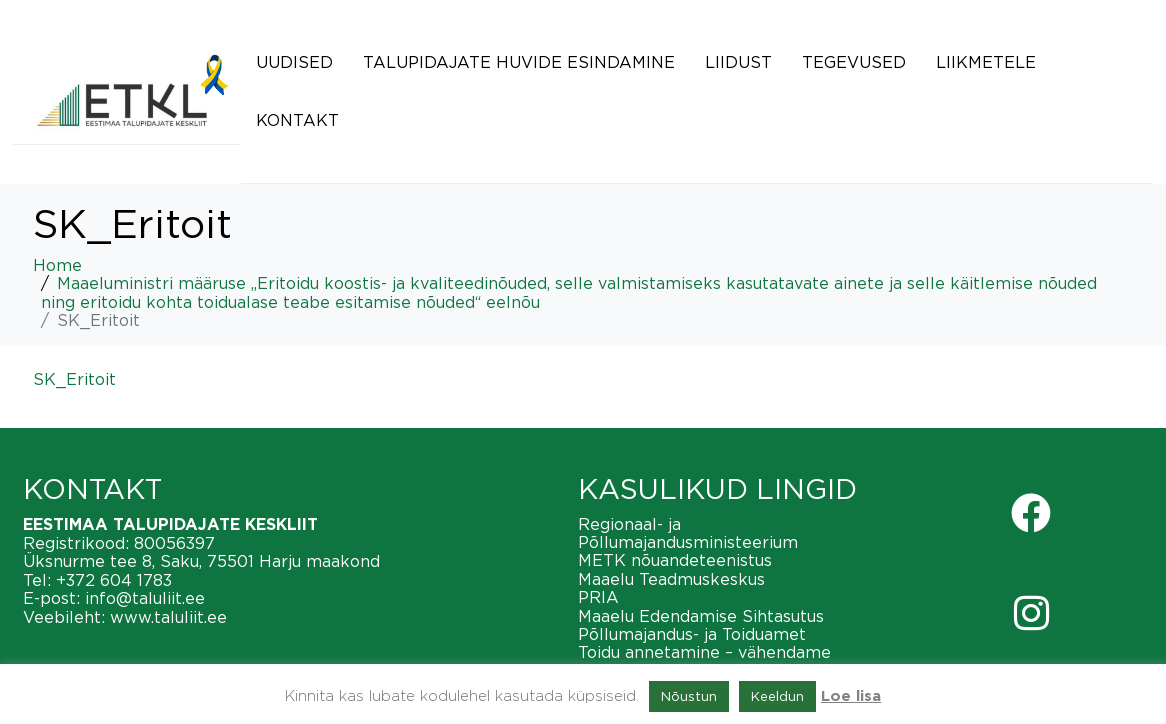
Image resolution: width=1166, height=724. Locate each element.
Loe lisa (851, 696)
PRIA (598, 597)
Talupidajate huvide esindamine (519, 62)
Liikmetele (986, 62)
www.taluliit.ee (168, 617)
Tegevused (854, 62)
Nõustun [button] (689, 696)
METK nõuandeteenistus (675, 560)
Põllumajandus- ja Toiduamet (692, 634)
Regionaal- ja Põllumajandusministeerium (688, 533)
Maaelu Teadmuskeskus (671, 579)
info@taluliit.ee (145, 598)
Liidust (738, 62)
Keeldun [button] (777, 696)
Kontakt (297, 120)
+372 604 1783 (114, 580)
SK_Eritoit (74, 379)
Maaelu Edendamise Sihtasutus (701, 616)
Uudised (294, 62)
